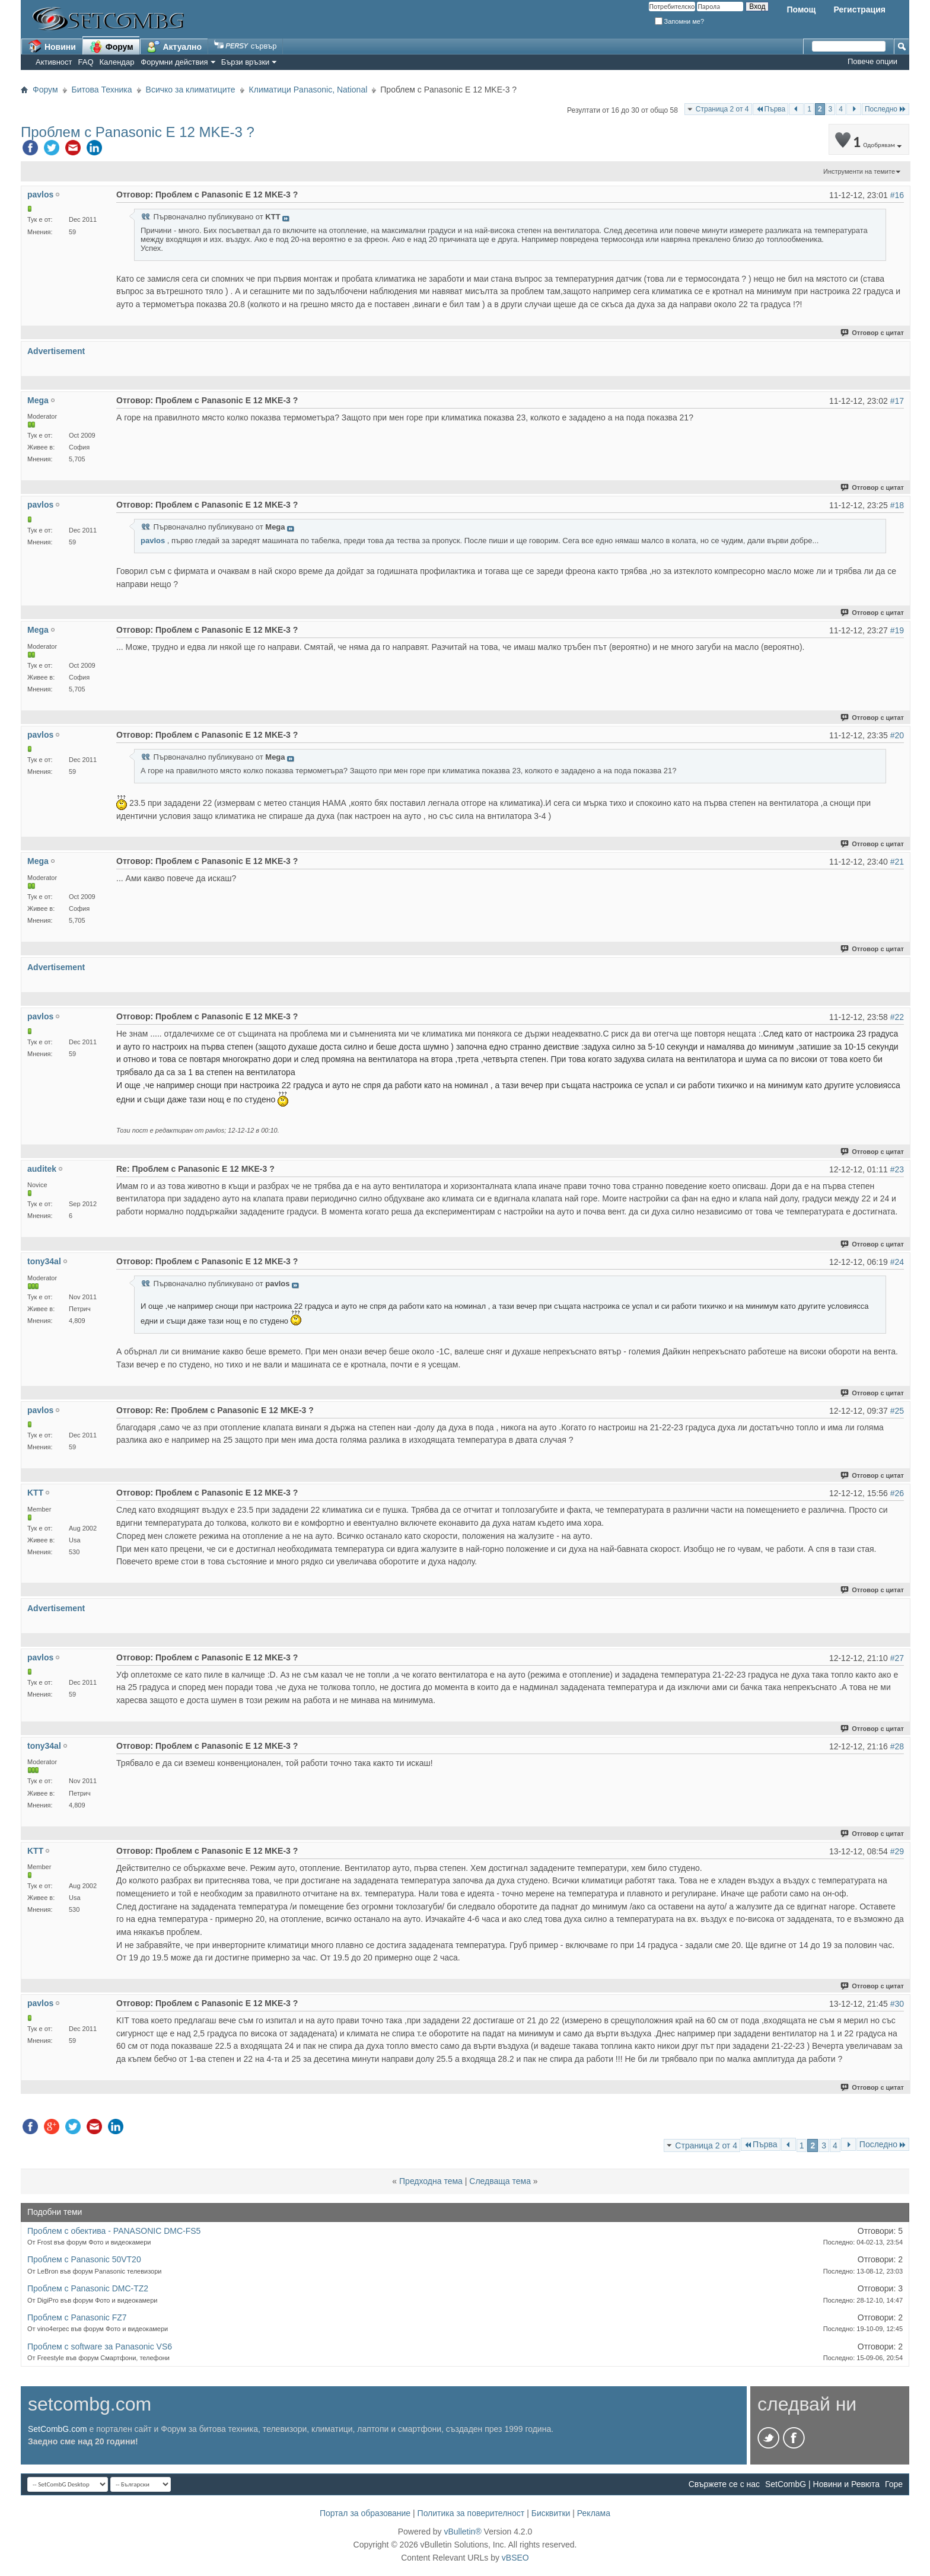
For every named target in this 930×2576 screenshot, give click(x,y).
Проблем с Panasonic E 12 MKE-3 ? (137, 132)
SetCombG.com (57, 2429)
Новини (52, 46)
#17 (897, 401)
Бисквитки (551, 2513)
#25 (897, 1410)
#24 (897, 1262)
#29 (897, 1851)
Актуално (174, 46)
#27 (897, 1658)
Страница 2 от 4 (722, 109)
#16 (897, 195)
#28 (897, 1746)
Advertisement (56, 351)
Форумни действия (174, 62)
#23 (897, 1169)
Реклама (593, 2513)
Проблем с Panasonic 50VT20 (84, 2259)
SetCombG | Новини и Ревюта (822, 2484)
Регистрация (859, 9)
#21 (897, 861)
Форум (111, 46)
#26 (897, 1493)
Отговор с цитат (873, 332)
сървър (245, 46)
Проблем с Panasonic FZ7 (77, 2317)
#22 (897, 1017)
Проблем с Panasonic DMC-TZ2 (87, 2288)
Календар (117, 62)
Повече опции (872, 61)
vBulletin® (462, 2531)
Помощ (801, 9)
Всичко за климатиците (190, 89)
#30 (897, 2003)
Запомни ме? (680, 21)
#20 (897, 735)
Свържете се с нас (724, 2484)
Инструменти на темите (859, 171)
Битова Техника (102, 89)
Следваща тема (500, 2181)
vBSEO (515, 2557)
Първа (771, 108)
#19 (897, 630)
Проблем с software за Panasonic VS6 (99, 2346)
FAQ (86, 62)
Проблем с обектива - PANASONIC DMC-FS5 (113, 2231)
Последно (885, 108)
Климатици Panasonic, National (308, 89)
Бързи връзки (245, 62)
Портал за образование (365, 2513)
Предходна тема (431, 2181)
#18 (897, 505)
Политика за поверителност (471, 2513)
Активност (54, 62)
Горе (894, 2484)
